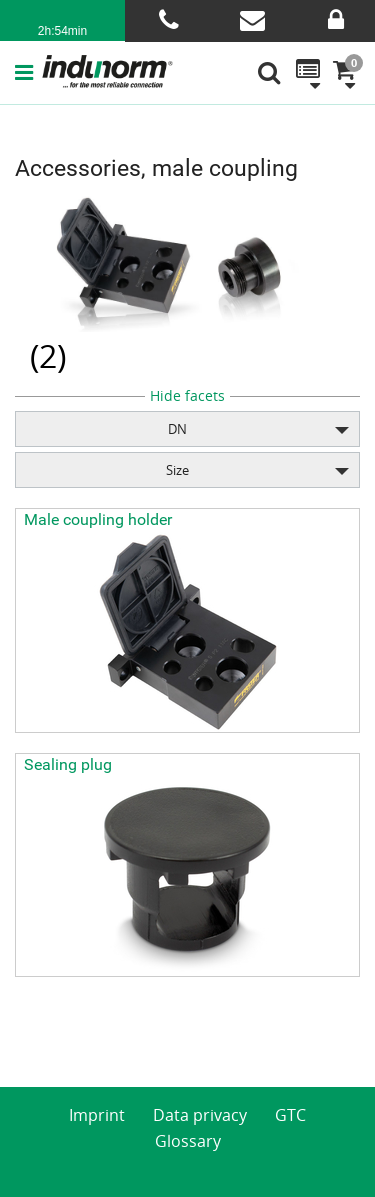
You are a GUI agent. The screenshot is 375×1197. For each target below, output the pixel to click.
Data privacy (200, 1115)
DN (177, 429)
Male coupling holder (98, 519)
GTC (290, 1115)
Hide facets (187, 395)
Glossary (188, 1141)
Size (177, 470)
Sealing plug (68, 764)
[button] (28, 72)
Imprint (97, 1115)
